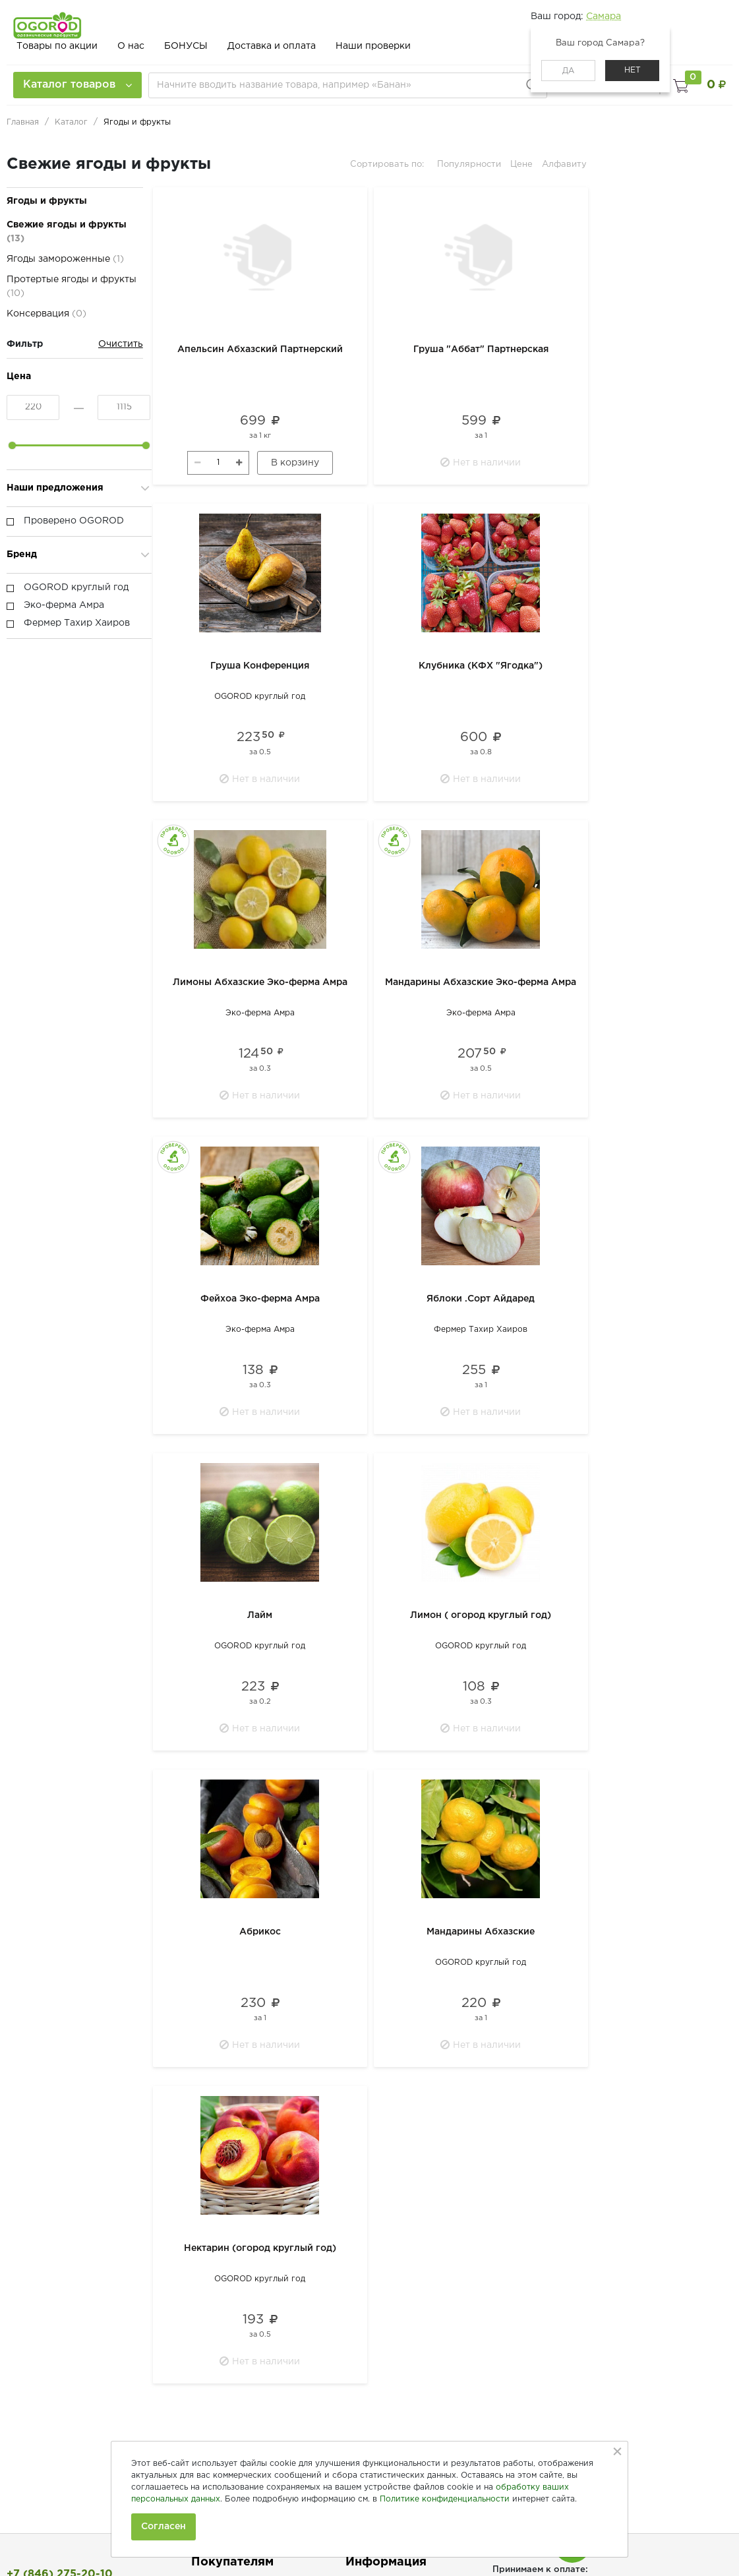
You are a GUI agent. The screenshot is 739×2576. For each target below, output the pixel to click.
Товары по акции (57, 46)
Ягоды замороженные (65, 259)
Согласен (163, 2527)
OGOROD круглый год (259, 696)
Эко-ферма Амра (260, 1013)
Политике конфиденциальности (445, 2499)
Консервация (46, 314)
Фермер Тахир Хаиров (480, 1329)
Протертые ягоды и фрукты (71, 286)
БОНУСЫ (186, 46)
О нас (130, 46)
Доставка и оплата (271, 46)
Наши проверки (373, 46)
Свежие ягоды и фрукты (67, 232)
